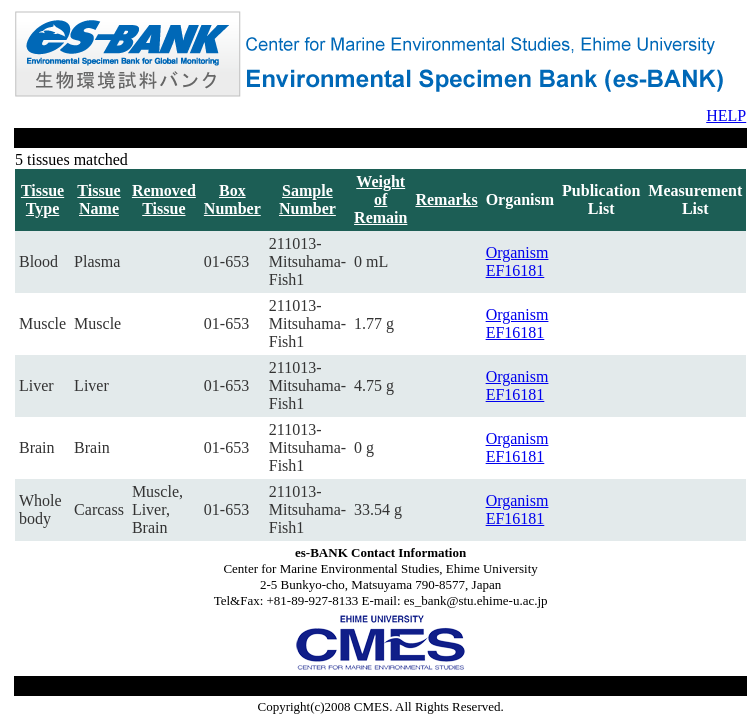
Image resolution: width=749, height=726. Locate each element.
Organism (517, 252)
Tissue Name (98, 199)
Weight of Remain (380, 199)
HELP (726, 115)
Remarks (446, 199)
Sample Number (307, 199)
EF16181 (515, 270)
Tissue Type (42, 199)
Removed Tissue (164, 199)
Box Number (232, 199)
